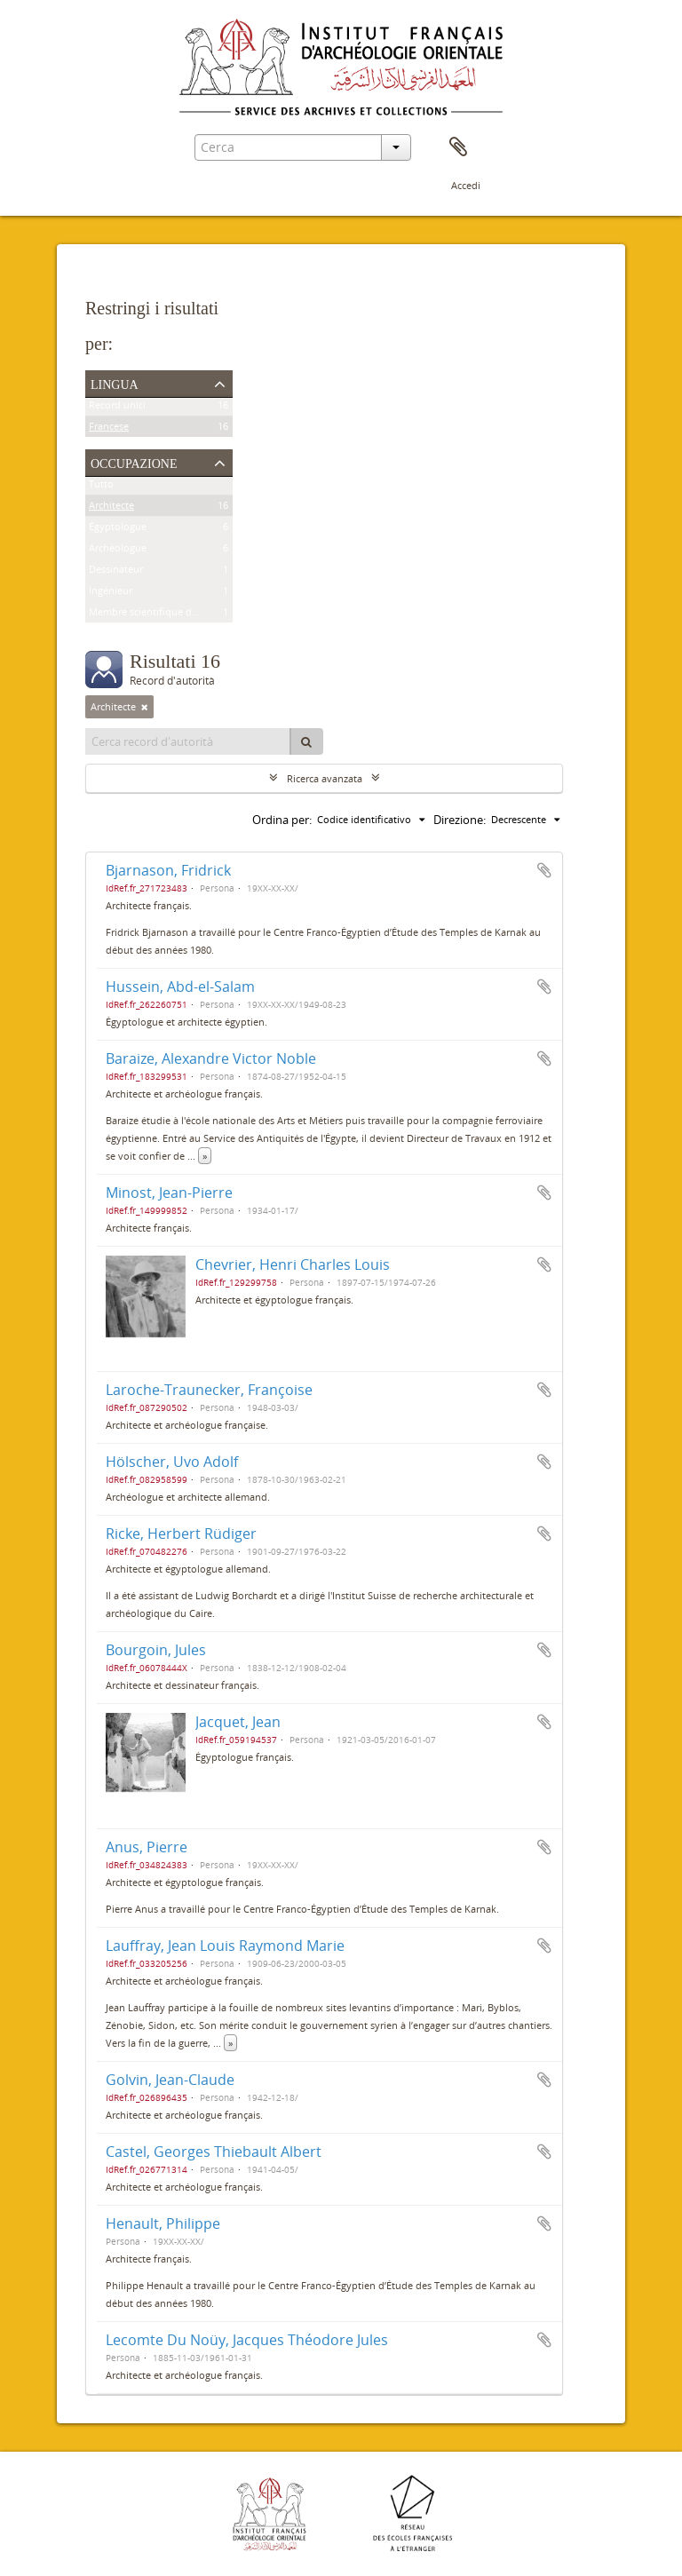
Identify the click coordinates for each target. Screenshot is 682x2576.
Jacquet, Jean (238, 1722)
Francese (109, 429)
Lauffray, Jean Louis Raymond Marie (225, 1945)
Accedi (465, 185)
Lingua (115, 382)
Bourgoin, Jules (156, 1650)
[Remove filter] (144, 707)
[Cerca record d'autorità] (188, 741)
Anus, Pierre (146, 1847)
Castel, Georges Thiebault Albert (213, 2151)
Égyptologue (118, 529)
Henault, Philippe (163, 2223)
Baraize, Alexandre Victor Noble (211, 1058)
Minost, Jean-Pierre (169, 1192)
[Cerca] (306, 741)
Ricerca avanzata (324, 778)
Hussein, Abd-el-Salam (180, 986)
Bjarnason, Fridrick (168, 870)
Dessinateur (116, 572)
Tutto (101, 487)
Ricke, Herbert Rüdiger (181, 1533)
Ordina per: (282, 820)
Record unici (117, 408)
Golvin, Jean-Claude (170, 2079)
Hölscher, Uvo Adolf (172, 1461)
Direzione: (459, 820)
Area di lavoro (458, 147)
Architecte (111, 508)
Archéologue (118, 551)
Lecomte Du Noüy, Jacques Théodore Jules (247, 2340)
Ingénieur (110, 593)
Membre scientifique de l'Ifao (155, 615)
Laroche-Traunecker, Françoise (209, 1389)
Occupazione (134, 462)
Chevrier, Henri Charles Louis (292, 1264)
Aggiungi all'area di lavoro (544, 870)
